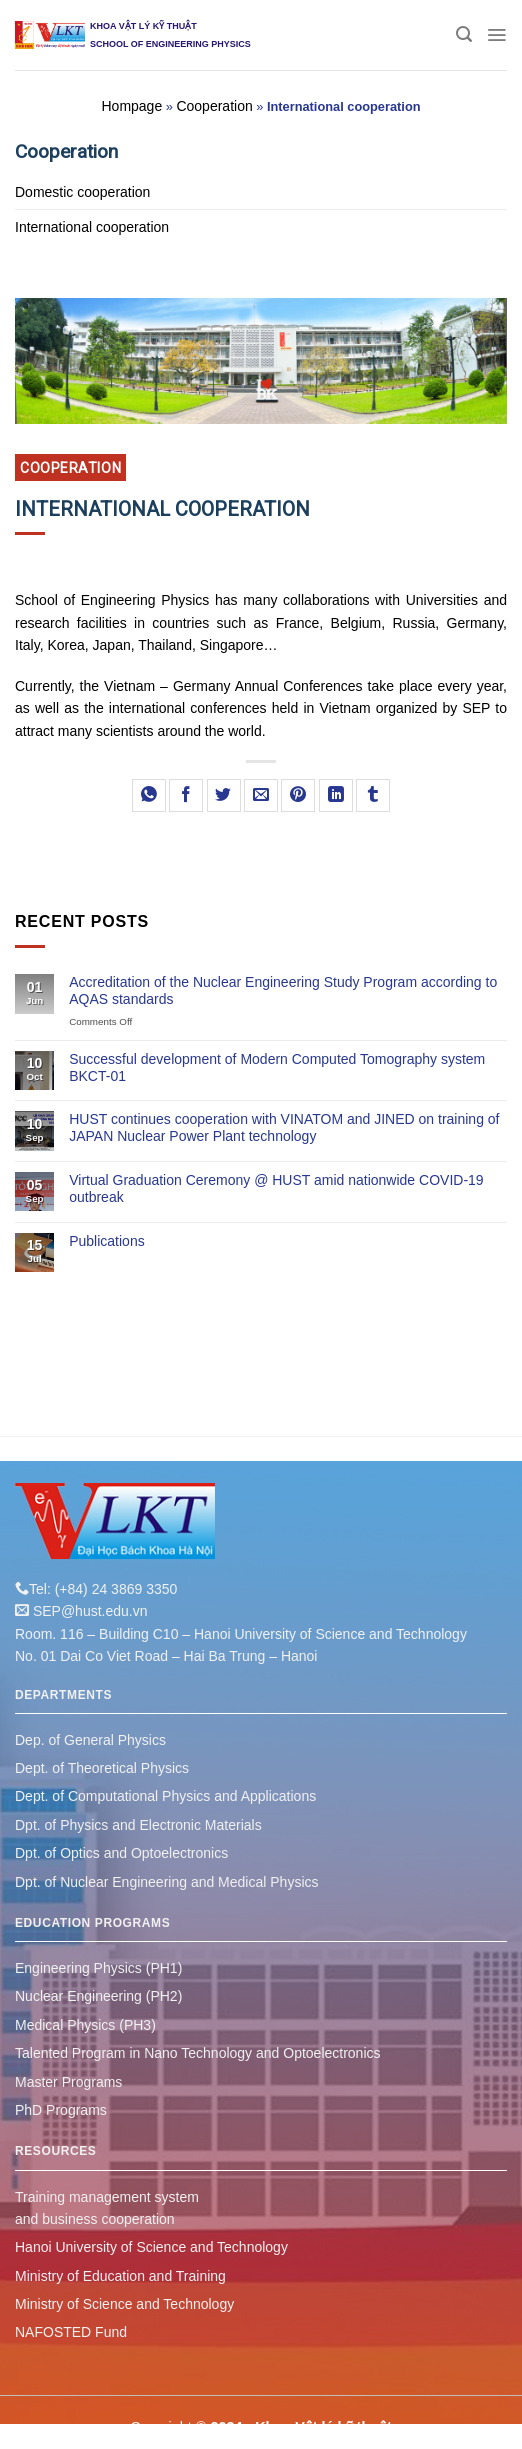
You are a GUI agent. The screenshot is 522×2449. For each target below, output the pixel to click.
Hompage (131, 106)
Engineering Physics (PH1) (98, 1968)
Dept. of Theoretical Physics (102, 1768)
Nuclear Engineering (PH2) (98, 1996)
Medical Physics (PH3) (85, 2025)
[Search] (464, 34)
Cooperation (214, 106)
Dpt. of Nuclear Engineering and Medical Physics (167, 1882)
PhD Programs (61, 2110)
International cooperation (92, 227)
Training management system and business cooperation (107, 2208)
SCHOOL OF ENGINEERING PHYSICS (170, 44)
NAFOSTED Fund (71, 2332)
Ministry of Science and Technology (124, 2304)
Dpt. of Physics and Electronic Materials (138, 1825)
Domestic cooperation (82, 192)
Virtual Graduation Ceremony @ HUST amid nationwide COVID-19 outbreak (276, 1188)
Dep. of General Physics (90, 1740)
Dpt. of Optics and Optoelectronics (121, 1853)
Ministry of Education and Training (120, 2276)
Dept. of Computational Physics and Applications (165, 1796)
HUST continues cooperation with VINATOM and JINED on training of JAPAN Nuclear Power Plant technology (284, 1127)
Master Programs (68, 2082)
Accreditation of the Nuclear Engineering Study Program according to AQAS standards (283, 990)
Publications (107, 1241)
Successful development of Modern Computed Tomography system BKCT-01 (277, 1067)
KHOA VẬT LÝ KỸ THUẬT (143, 26)
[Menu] (496, 35)
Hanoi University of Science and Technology (151, 2247)
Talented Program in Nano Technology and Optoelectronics (198, 2053)
